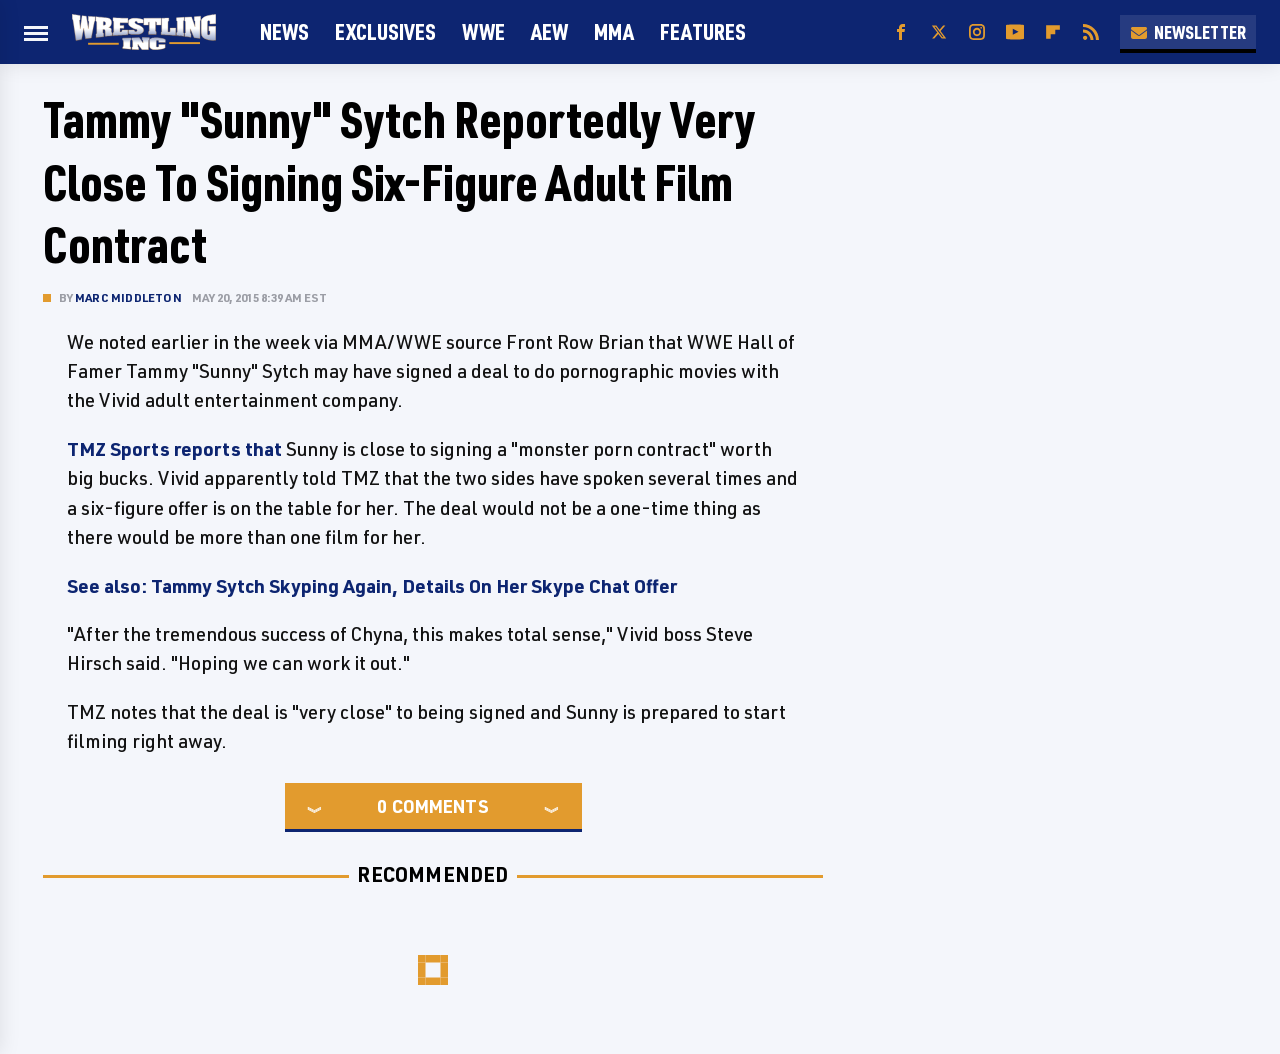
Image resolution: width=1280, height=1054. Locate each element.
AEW (549, 31)
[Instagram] (977, 32)
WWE (483, 31)
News (284, 31)
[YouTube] (1015, 32)
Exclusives (385, 31)
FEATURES (703, 31)
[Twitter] (939, 32)
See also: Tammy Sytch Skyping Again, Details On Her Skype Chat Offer (372, 586)
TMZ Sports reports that (174, 449)
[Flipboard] (1053, 32)
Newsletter (1188, 32)
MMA (614, 31)
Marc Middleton (128, 297)
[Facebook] (901, 32)
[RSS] (1091, 32)
